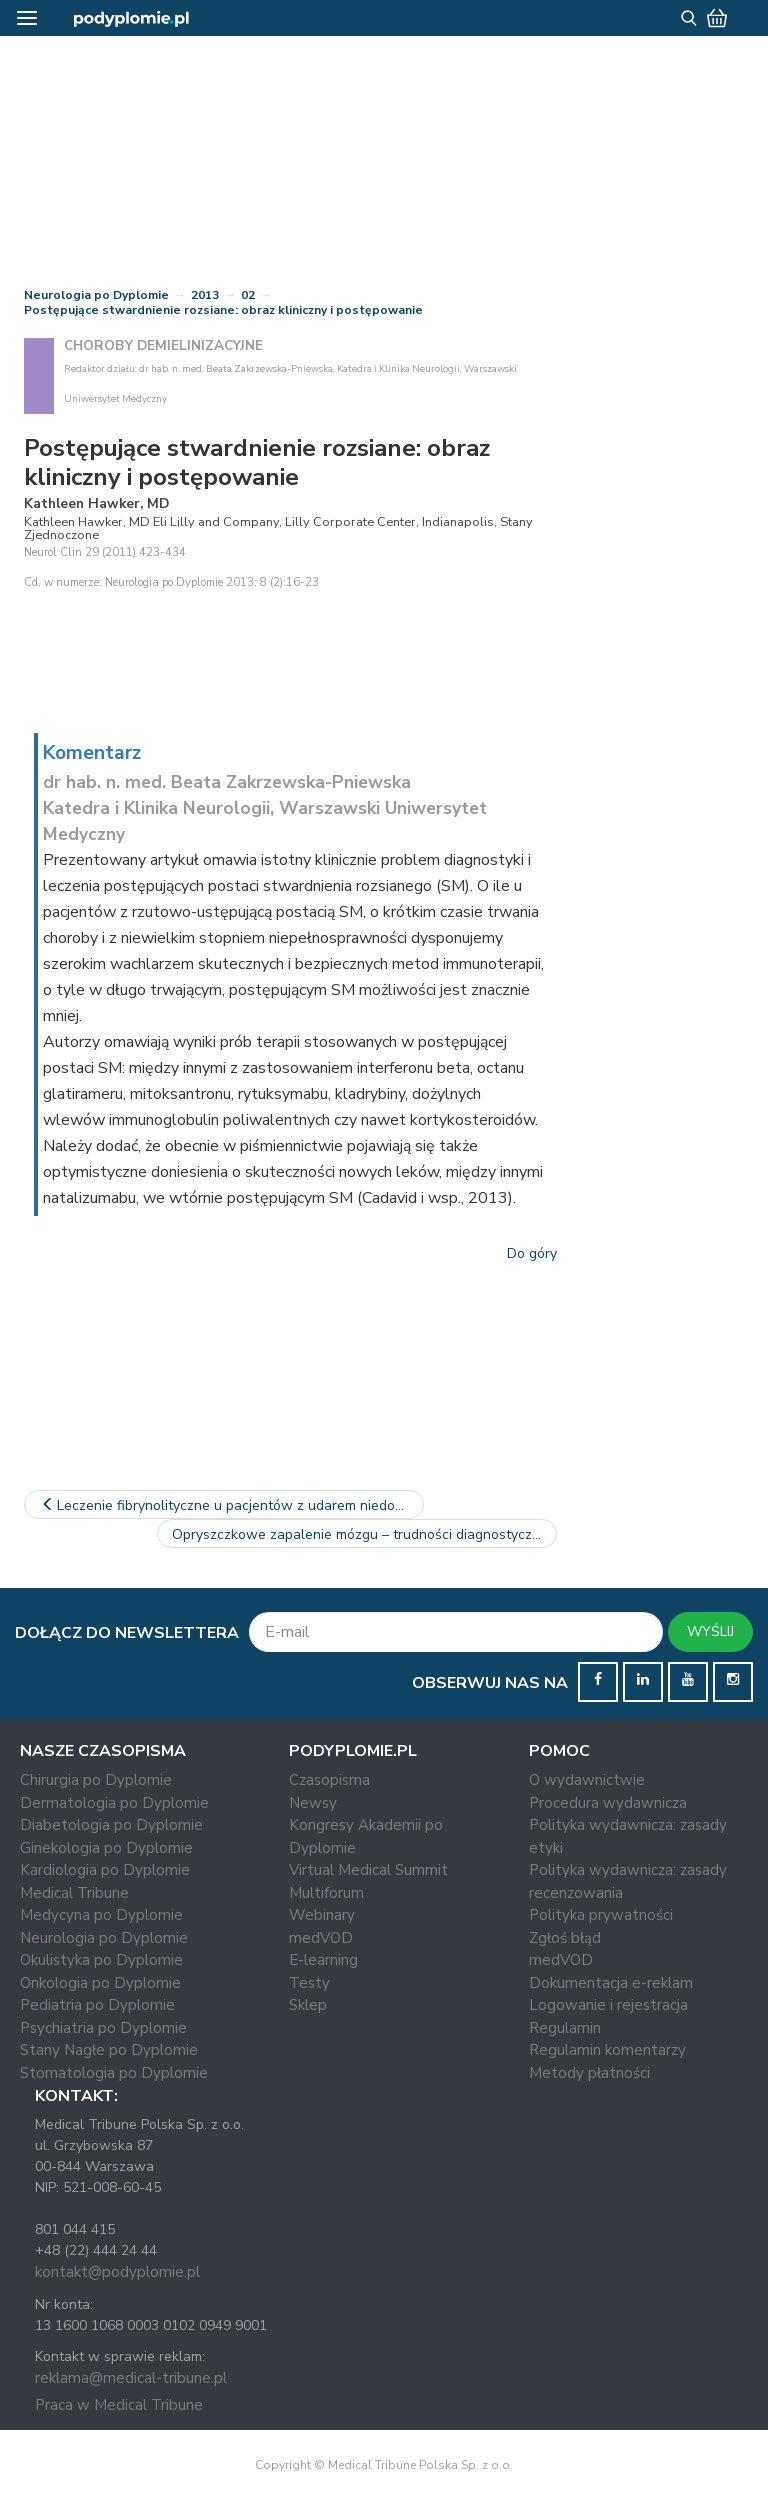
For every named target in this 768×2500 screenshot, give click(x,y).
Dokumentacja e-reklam (611, 1983)
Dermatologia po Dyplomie (114, 1803)
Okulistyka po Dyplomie (101, 1960)
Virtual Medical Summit (368, 1870)
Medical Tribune (74, 1893)
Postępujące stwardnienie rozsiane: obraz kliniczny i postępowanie (223, 310)
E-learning (323, 1960)
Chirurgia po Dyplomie (96, 1780)
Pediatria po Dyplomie (97, 2005)
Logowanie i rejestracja (608, 2005)
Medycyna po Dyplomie (101, 1915)
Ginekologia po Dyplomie (106, 1848)
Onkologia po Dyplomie (100, 1983)
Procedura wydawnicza (608, 1803)
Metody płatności (589, 2073)
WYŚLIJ (710, 1631)
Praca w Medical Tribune (119, 2405)
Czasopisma (329, 1780)
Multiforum (326, 1893)
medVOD (321, 1938)
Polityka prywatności (601, 1915)
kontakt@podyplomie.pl (117, 2272)
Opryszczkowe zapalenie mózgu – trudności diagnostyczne (364, 1534)
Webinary (322, 1915)
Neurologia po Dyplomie (96, 295)
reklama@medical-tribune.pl (131, 2378)
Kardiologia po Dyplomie (105, 1870)
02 (248, 295)
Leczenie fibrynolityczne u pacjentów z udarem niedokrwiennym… (231, 1505)
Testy (309, 1983)
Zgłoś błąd (565, 1938)
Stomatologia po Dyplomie (114, 2073)
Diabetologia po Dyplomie (111, 1825)
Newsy (313, 1803)
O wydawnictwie (587, 1780)
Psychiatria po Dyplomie (103, 2028)
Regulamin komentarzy (607, 2050)
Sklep (308, 2005)
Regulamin (565, 2028)
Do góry (532, 1253)
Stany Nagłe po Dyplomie (109, 2050)
